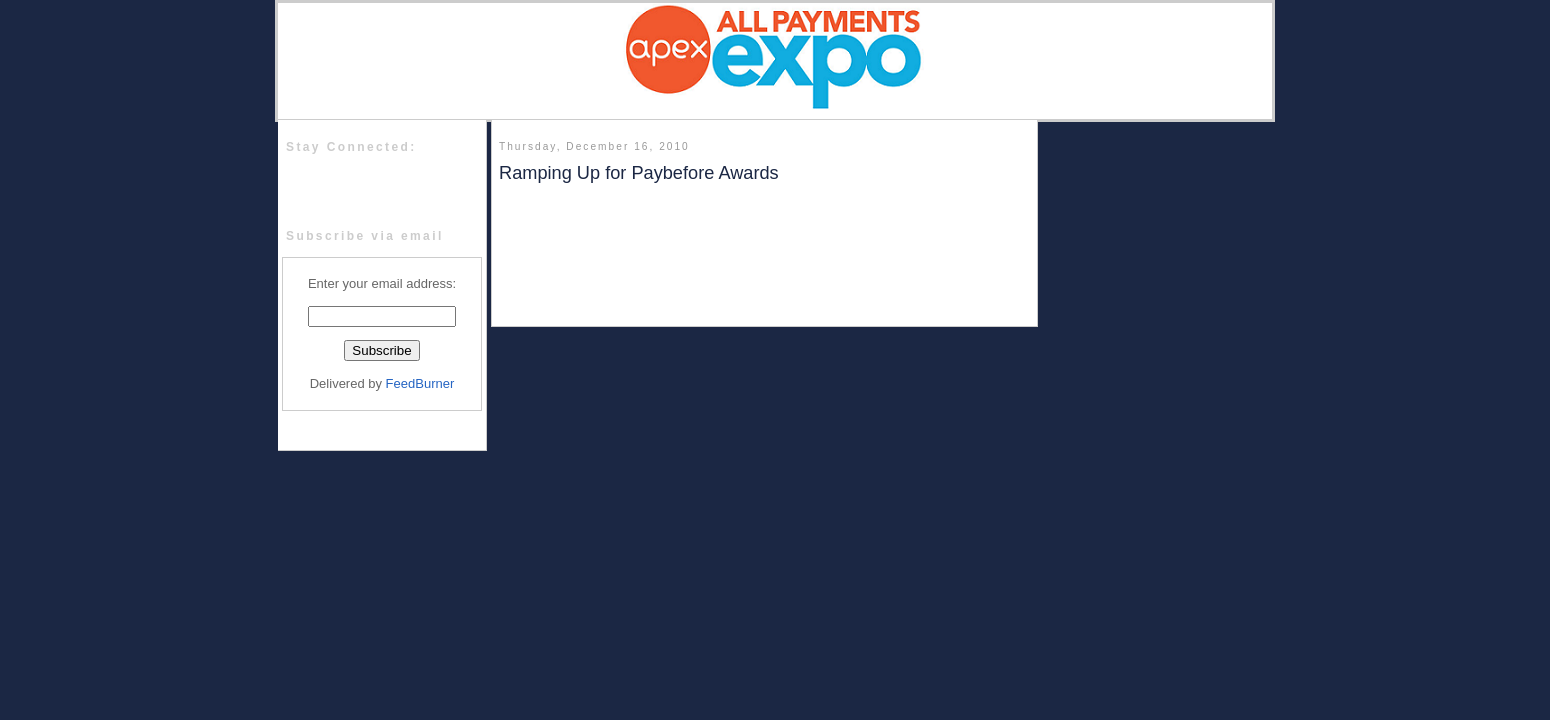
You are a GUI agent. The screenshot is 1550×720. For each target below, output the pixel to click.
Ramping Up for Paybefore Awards (639, 173)
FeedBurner (420, 383)
